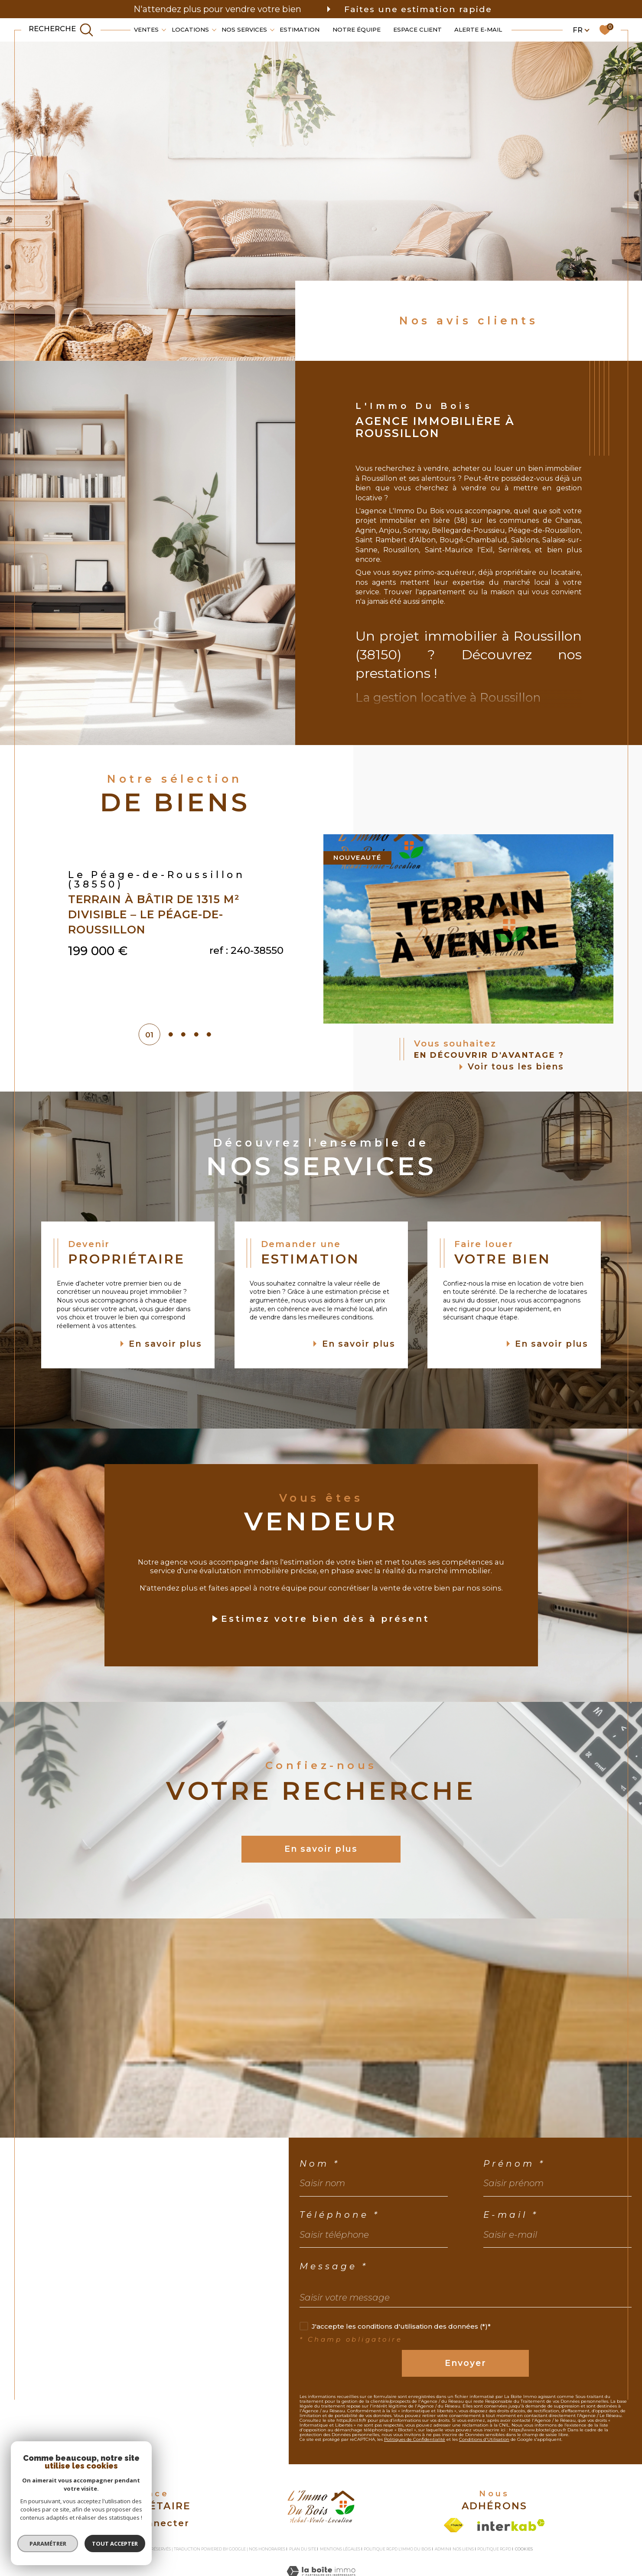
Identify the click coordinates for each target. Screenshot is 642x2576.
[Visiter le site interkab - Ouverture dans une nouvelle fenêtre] (511, 2525)
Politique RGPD (494, 2549)
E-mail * (510, 2214)
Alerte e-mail (478, 29)
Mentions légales (340, 2549)
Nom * (320, 2163)
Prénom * (514, 2163)
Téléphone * (340, 2214)
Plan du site (302, 2549)
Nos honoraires (267, 2549)
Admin (442, 2549)
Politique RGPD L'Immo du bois (397, 2549)
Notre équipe (356, 29)
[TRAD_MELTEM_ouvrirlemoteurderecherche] (61, 30)
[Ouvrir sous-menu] (164, 29)
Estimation (299, 29)
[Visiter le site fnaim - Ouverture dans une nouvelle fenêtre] (453, 2525)
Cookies (524, 2549)
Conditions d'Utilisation (484, 2439)
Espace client (417, 29)
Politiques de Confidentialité (414, 2439)
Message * (334, 2266)
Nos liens (463, 2549)
